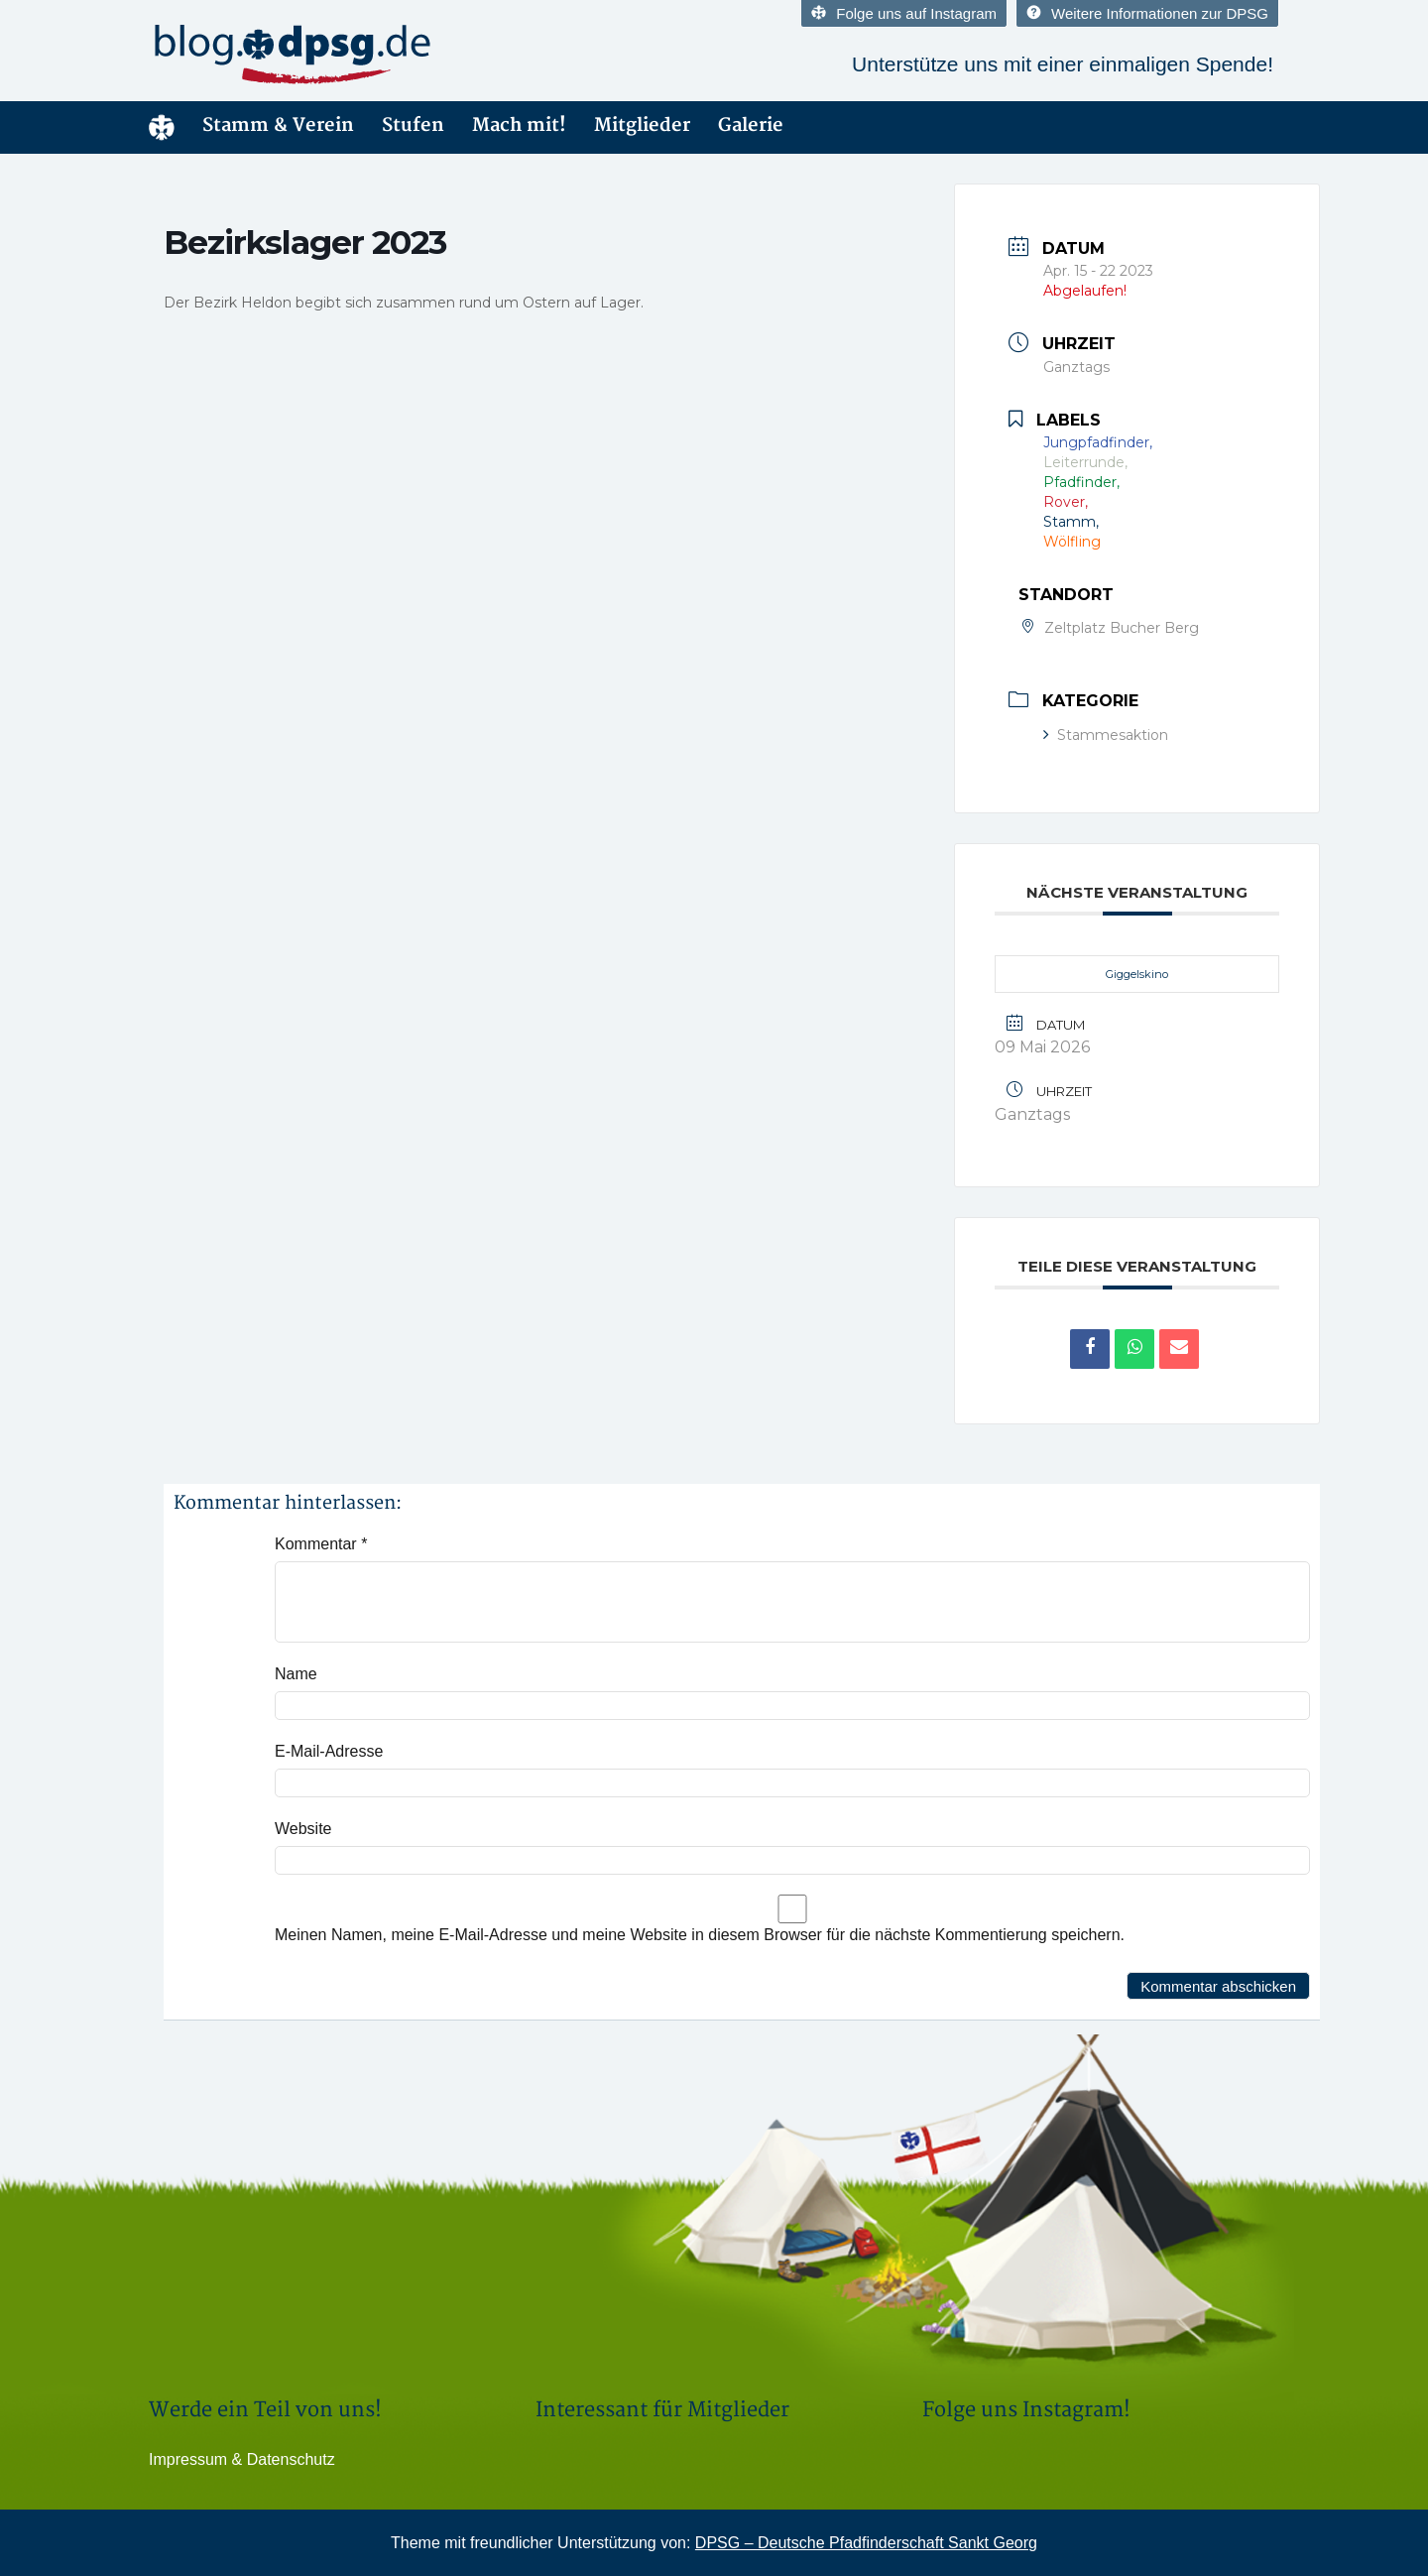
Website (303, 1828)
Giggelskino (1137, 974)
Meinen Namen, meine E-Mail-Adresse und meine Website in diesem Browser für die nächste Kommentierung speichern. (700, 1934)
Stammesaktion (1112, 735)
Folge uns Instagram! (1026, 2409)
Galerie (750, 125)
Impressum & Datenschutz (242, 2459)
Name (296, 1673)
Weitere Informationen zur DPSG (1147, 13)
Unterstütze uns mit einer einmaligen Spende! (1062, 64)
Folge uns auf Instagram (904, 13)
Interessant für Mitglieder (662, 2409)
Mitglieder (642, 125)
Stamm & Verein (278, 125)
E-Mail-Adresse (329, 1751)
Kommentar (321, 1543)
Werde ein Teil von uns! (265, 2409)
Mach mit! (519, 125)
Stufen (413, 125)
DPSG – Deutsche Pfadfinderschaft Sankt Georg (866, 2542)
